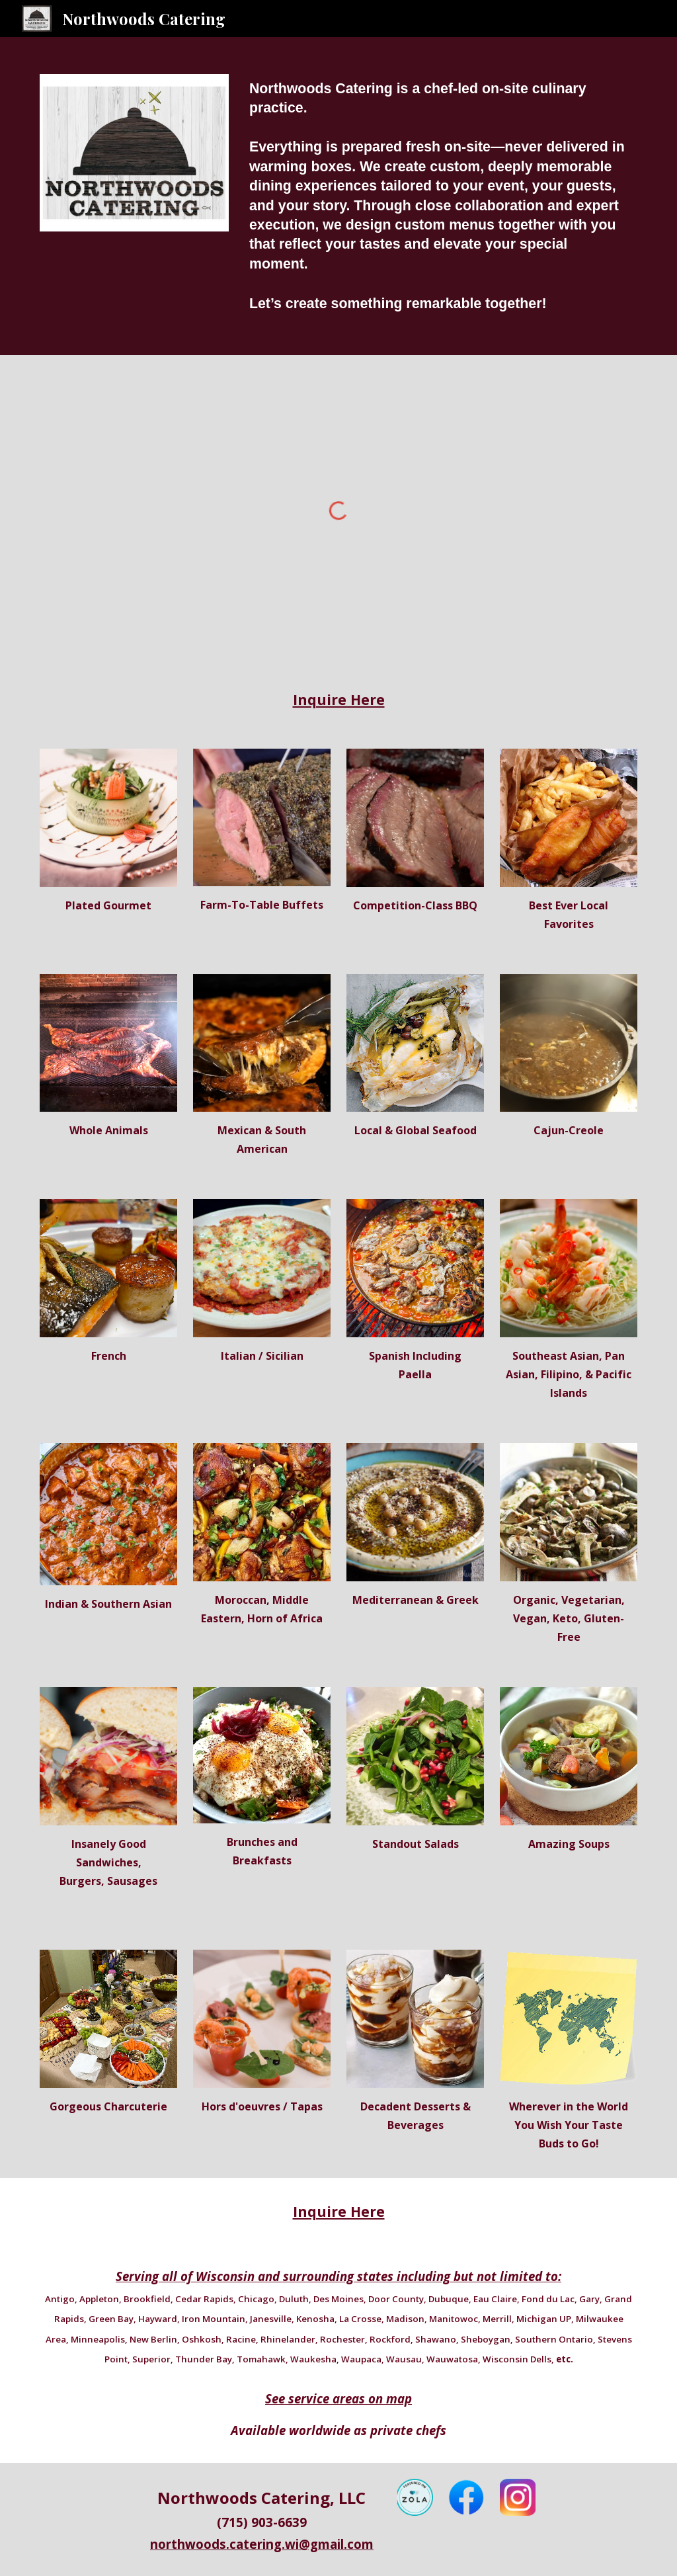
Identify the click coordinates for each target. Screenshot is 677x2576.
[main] (440, 196)
